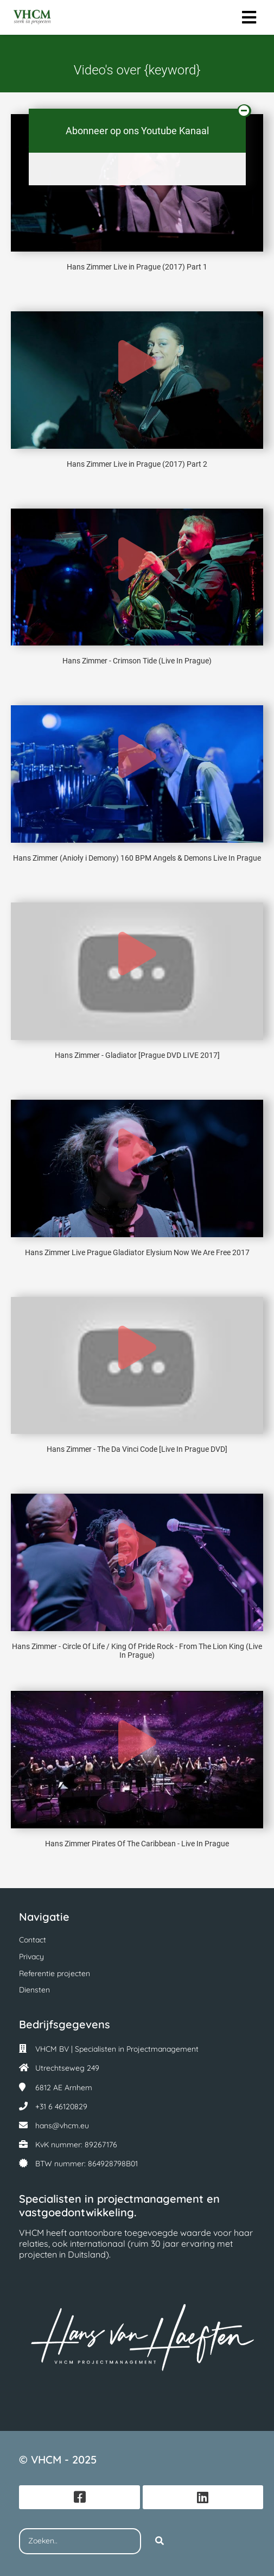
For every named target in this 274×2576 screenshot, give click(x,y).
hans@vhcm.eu (62, 2125)
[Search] (159, 2541)
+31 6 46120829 (61, 2106)
